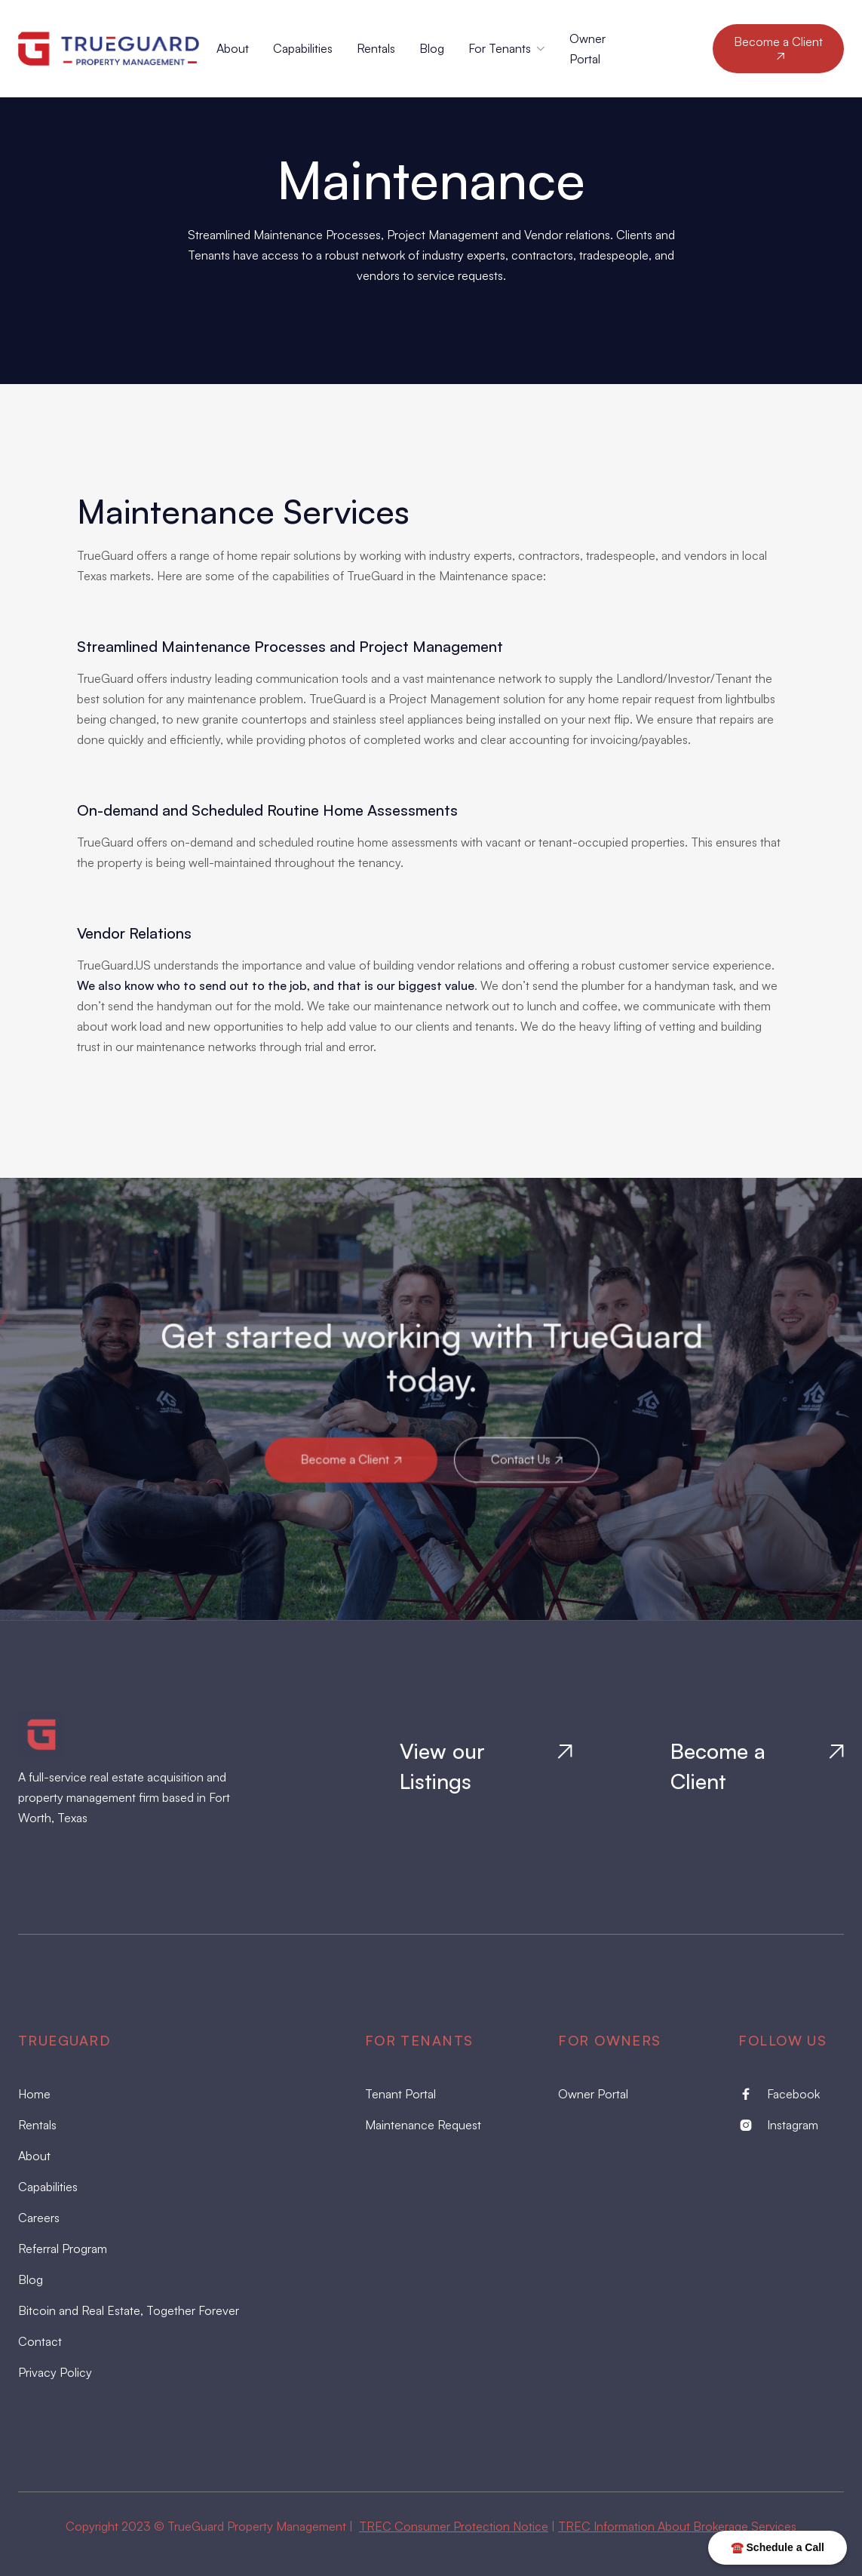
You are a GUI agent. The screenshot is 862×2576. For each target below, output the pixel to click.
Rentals (376, 48)
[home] (117, 49)
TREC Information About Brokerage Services (677, 2526)
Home (34, 2093)
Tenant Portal (400, 2093)
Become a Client (778, 47)
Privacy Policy (55, 2372)
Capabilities (303, 48)
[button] (506, 48)
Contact (40, 2341)
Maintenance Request (423, 2124)
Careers (39, 2217)
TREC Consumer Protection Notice (453, 2526)
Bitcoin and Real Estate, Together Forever (128, 2310)
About (232, 48)
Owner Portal (593, 2093)
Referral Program (62, 2248)
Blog (431, 48)
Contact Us (524, 1458)
